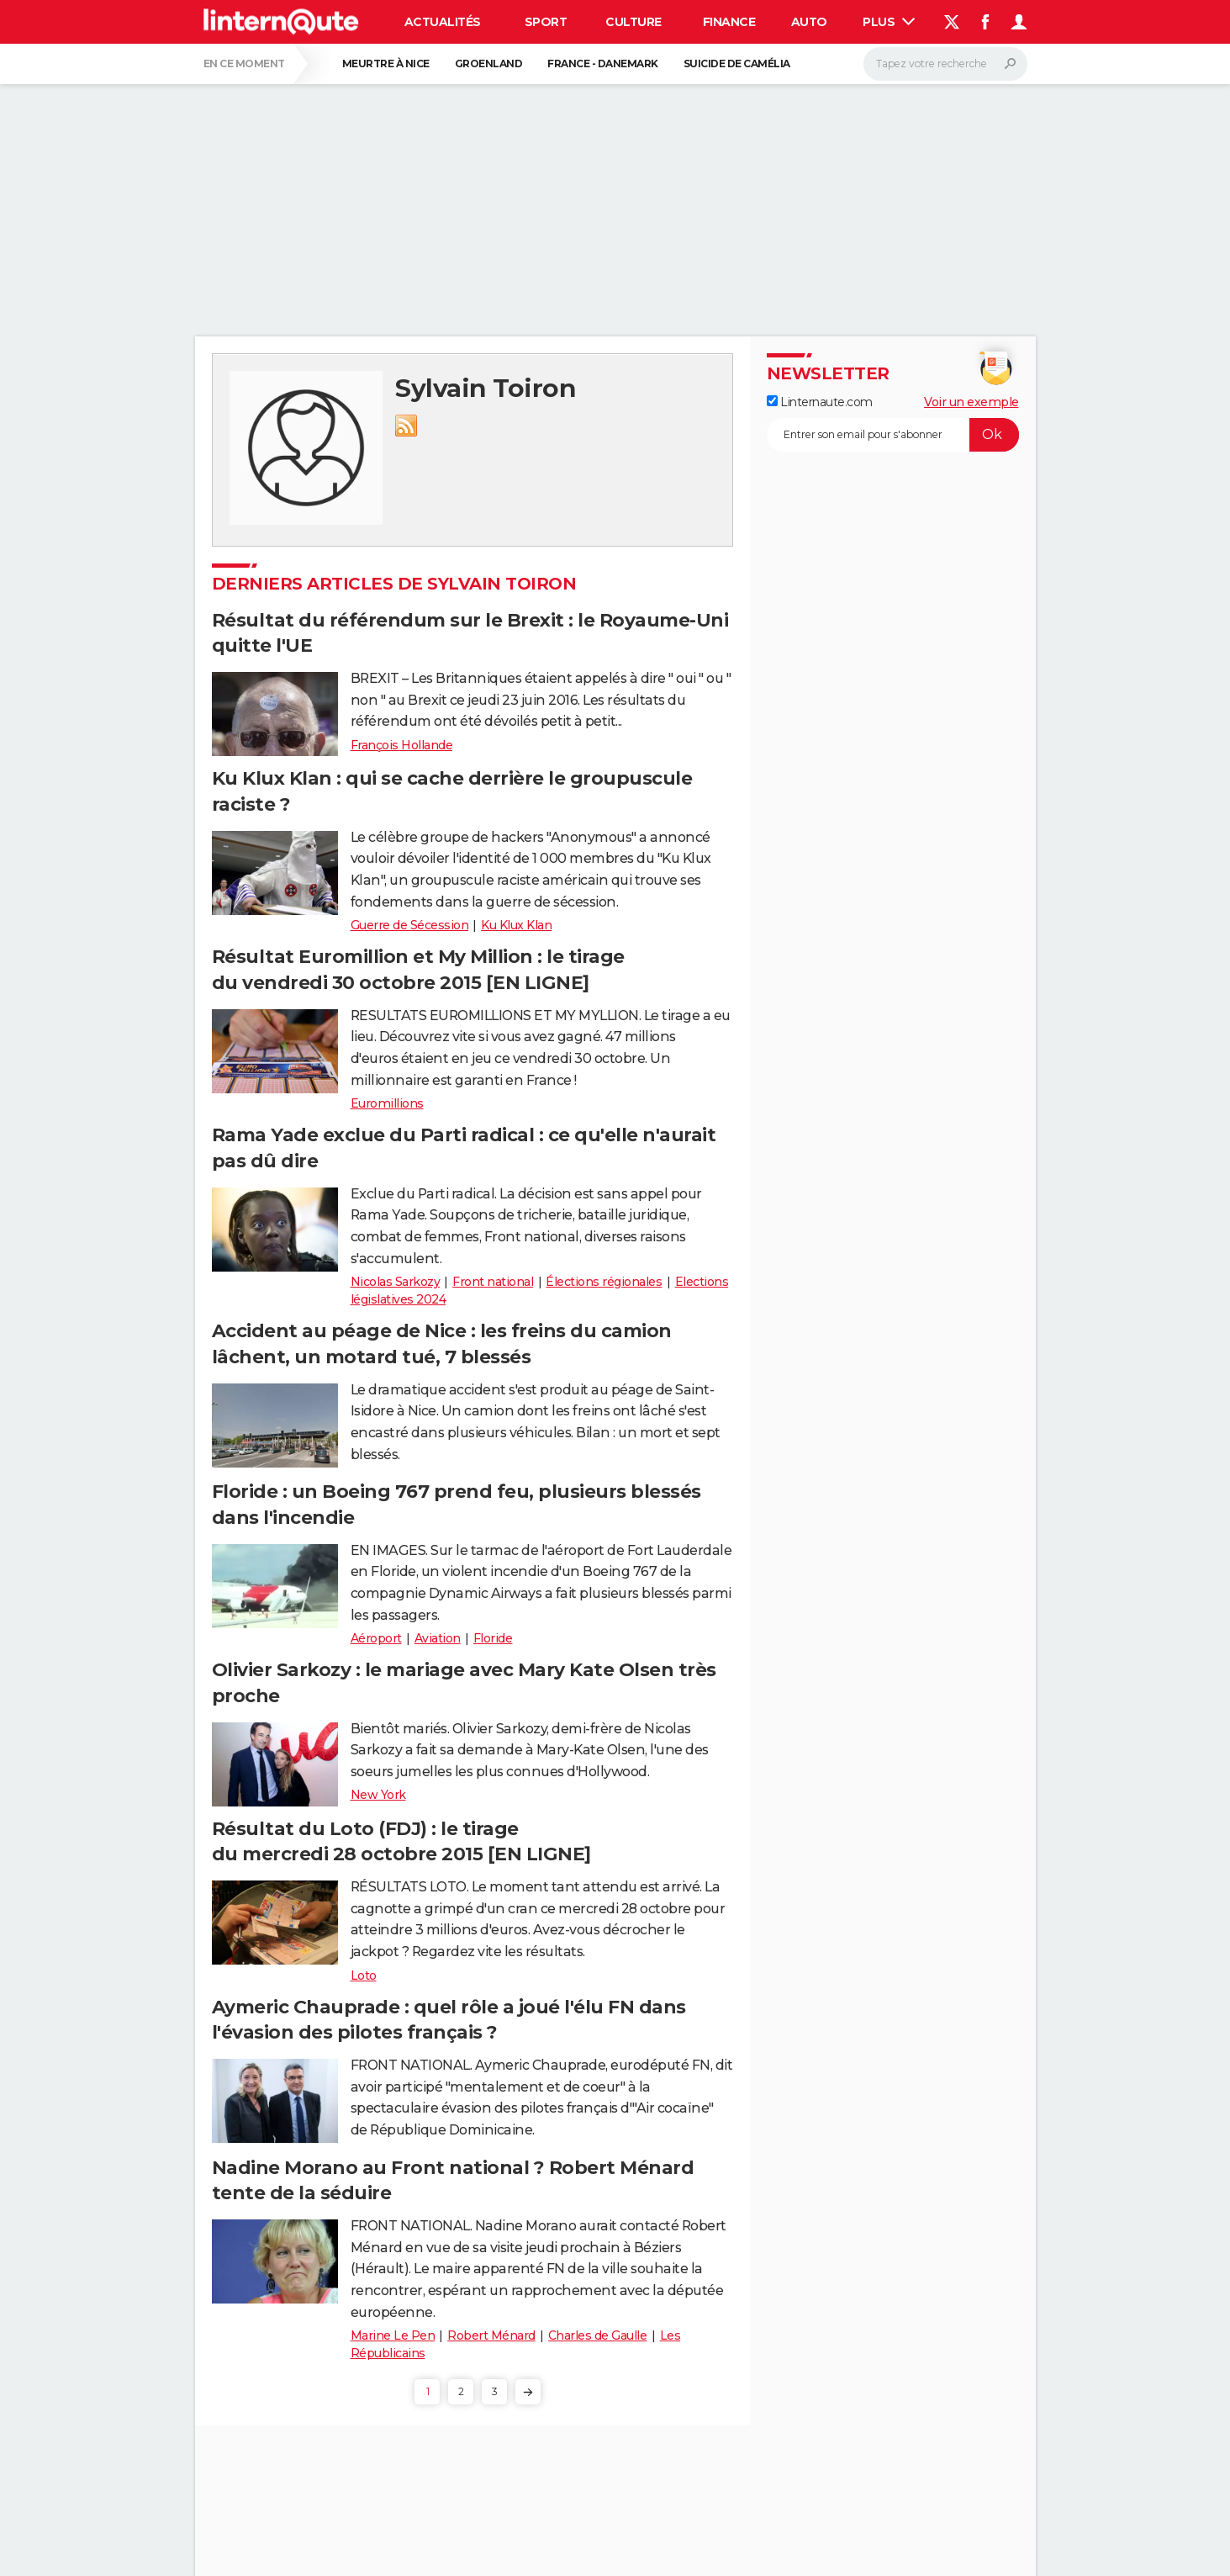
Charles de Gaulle (597, 2335)
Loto (364, 1975)
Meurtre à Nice (386, 63)
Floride (493, 1638)
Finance (729, 21)
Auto (809, 21)
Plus (889, 21)
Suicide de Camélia (737, 63)
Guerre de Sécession (410, 925)
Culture (633, 21)
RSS (406, 425)
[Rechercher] (945, 64)
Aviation (437, 1638)
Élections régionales (604, 1281)
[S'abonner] (893, 435)
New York (378, 1794)
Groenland (489, 63)
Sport (546, 21)
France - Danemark (602, 63)
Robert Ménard (491, 2335)
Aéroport (376, 1638)
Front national (492, 1281)
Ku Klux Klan (516, 925)
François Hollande (402, 745)
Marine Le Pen (393, 2335)
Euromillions (387, 1103)
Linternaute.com (820, 402)
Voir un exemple (971, 402)
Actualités (442, 21)
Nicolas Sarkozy (396, 1281)
